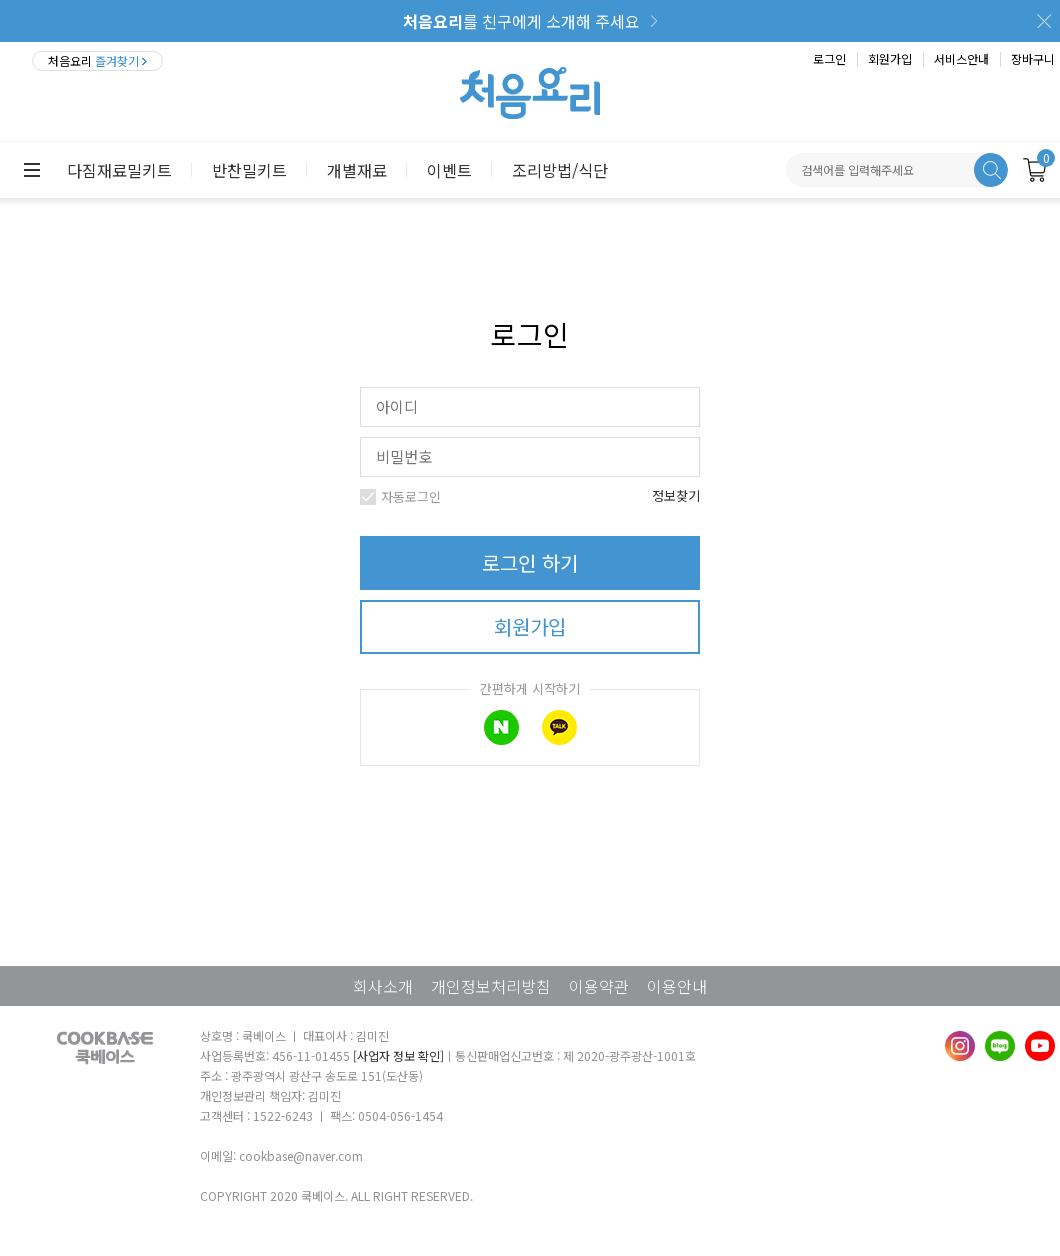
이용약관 (599, 986)
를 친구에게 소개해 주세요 (521, 21)
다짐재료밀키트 (119, 170)
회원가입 (890, 58)
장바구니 (1033, 58)
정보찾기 (676, 496)
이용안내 (677, 986)
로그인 (829, 58)
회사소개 (383, 986)
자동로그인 (408, 496)
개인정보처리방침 (491, 986)
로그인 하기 (530, 562)
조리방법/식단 (560, 170)
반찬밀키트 (249, 170)
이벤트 (449, 170)
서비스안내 (961, 58)
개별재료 (357, 170)
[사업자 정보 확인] (398, 1055)
